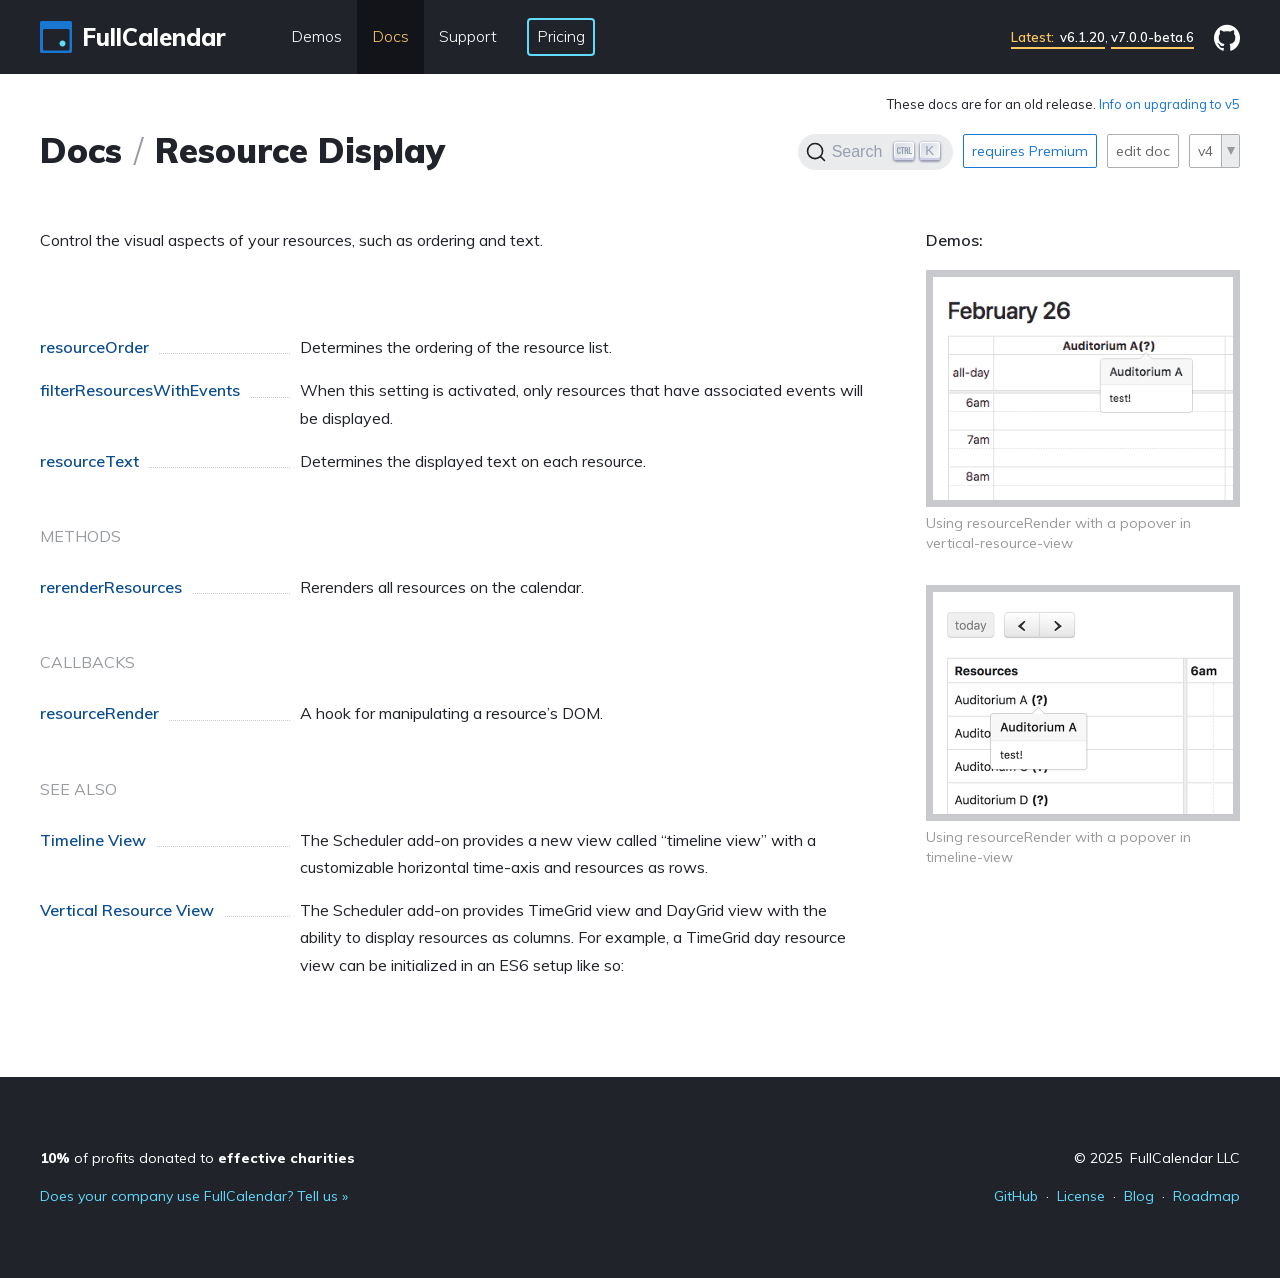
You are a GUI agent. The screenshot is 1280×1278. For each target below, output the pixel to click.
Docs (390, 36)
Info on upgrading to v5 (1169, 104)
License (1081, 1196)
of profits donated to (197, 1158)
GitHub (1016, 1196)
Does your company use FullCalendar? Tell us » (194, 1196)
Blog (1139, 1196)
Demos (316, 36)
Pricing (561, 36)
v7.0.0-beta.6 (1152, 37)
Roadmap (1206, 1196)
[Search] (875, 152)
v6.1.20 (1058, 37)
